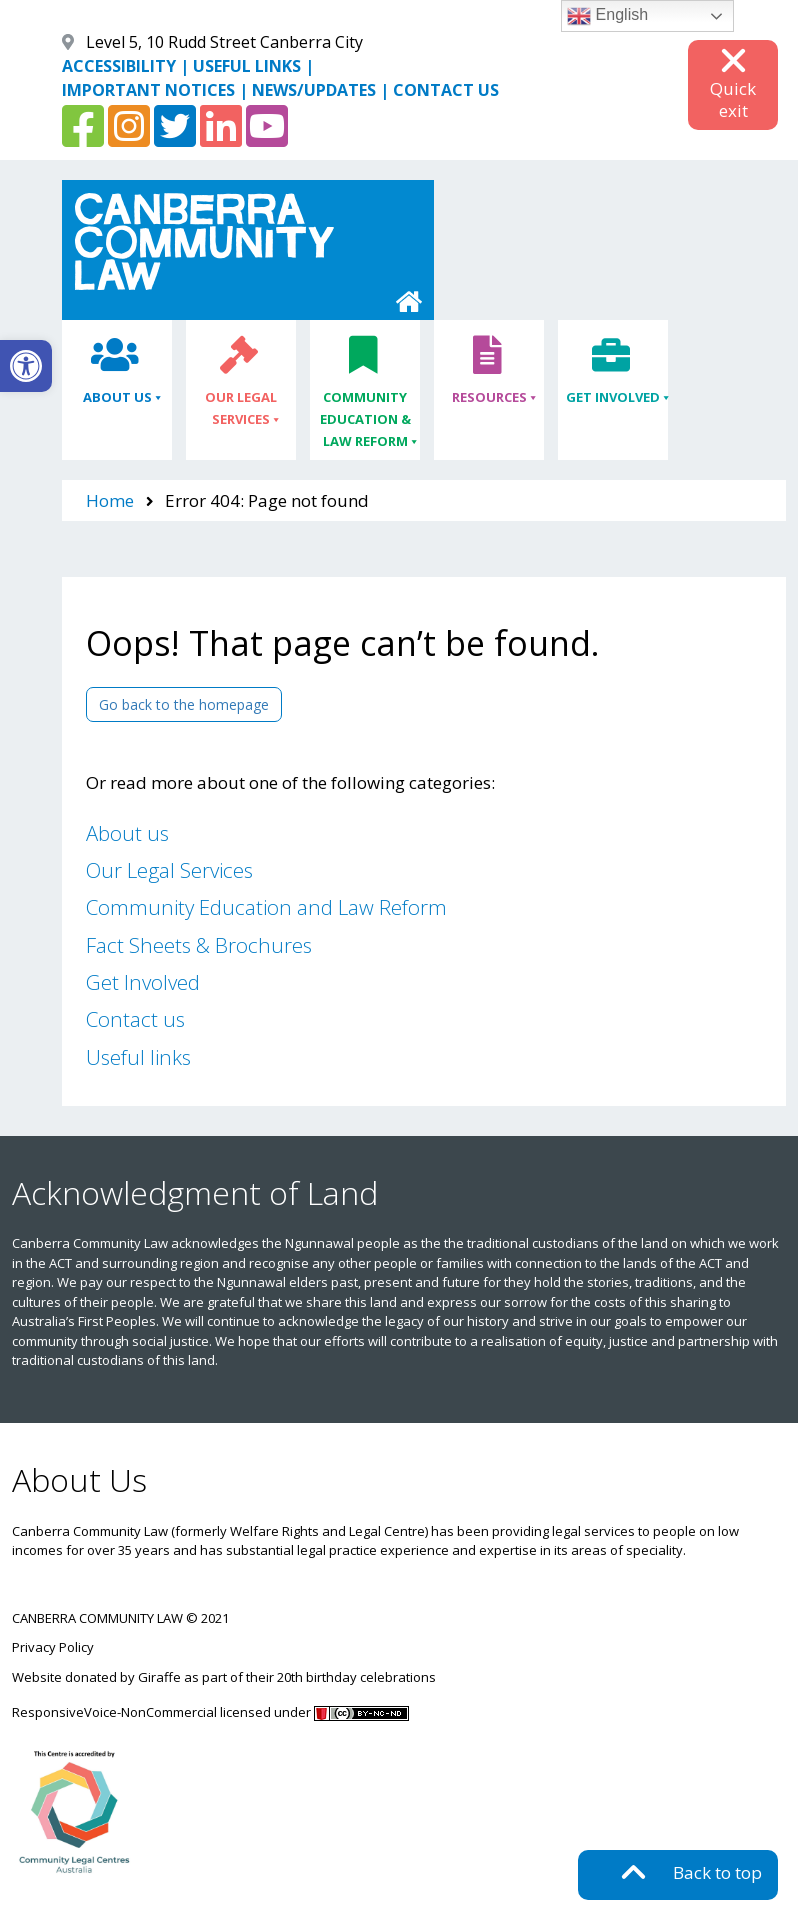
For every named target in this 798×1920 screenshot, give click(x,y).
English (607, 16)
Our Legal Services (241, 408)
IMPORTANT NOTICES (148, 90)
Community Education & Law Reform (365, 419)
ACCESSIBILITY (119, 66)
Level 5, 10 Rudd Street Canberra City (224, 42)
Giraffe (159, 1677)
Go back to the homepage (184, 704)
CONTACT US (446, 90)
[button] (26, 366)
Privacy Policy (53, 1647)
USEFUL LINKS (247, 66)
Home (110, 500)
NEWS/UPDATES (314, 90)
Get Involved (613, 397)
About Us (117, 397)
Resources (489, 397)
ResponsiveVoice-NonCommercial (114, 1712)
